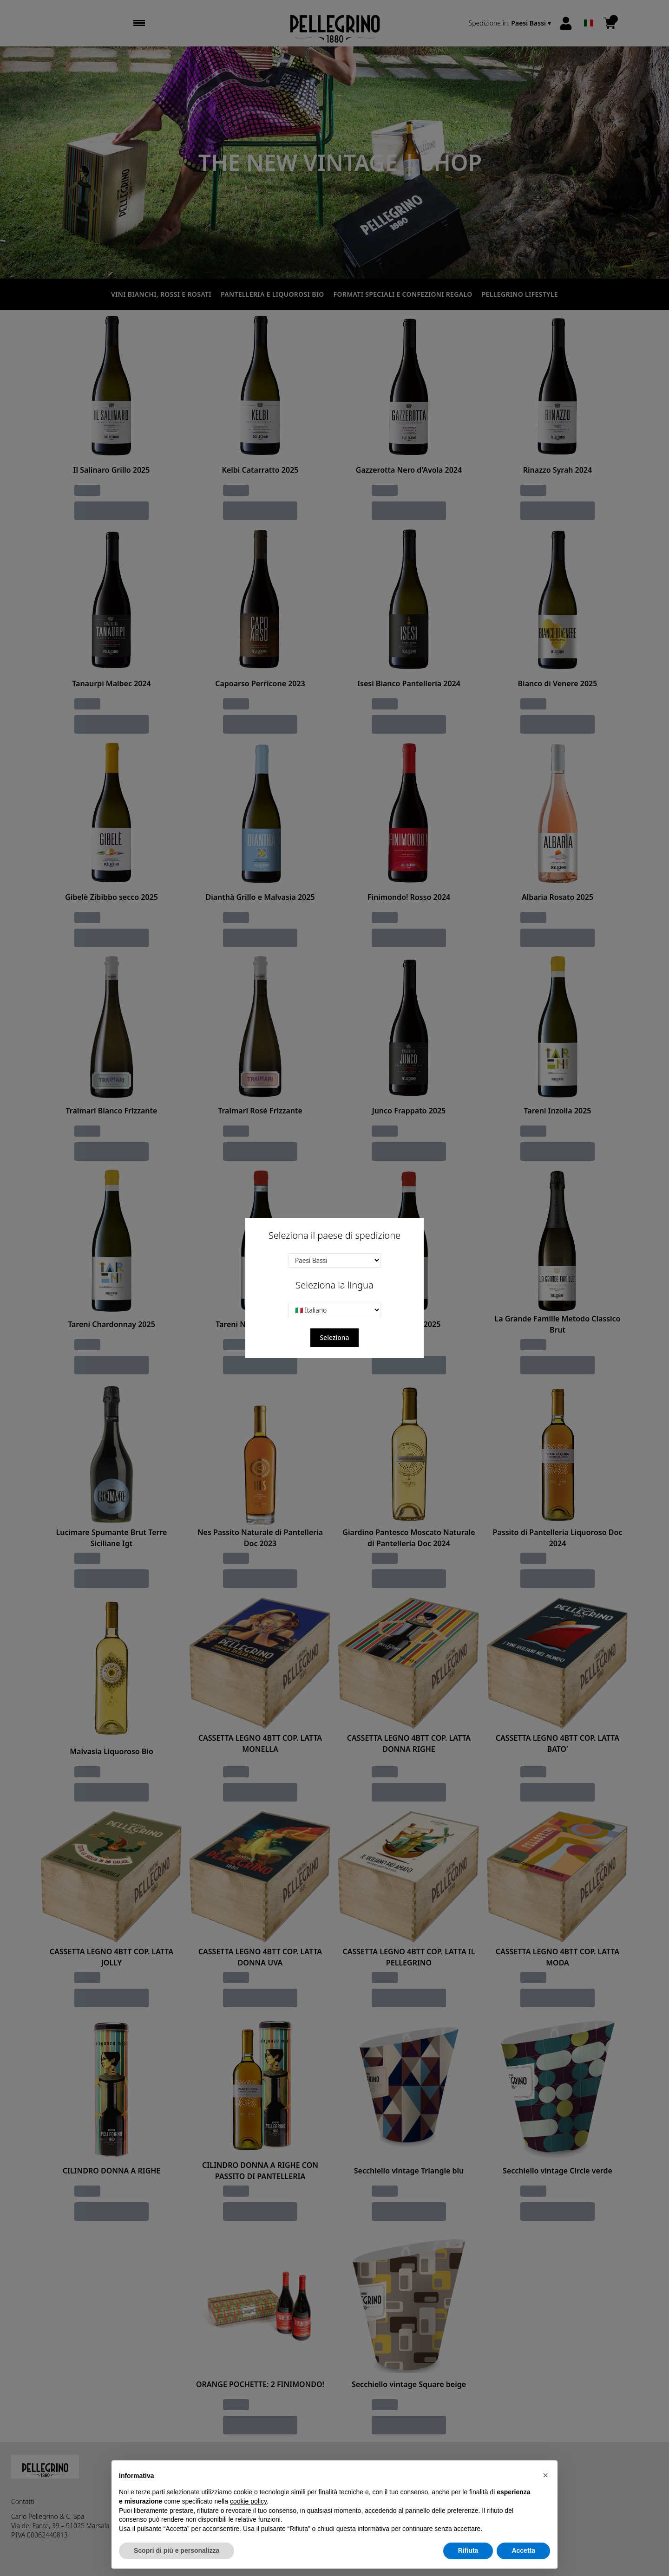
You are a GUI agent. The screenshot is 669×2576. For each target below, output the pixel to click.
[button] (545, 2475)
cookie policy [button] (248, 2501)
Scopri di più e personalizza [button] (176, 2550)
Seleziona (334, 1337)
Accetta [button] (523, 2550)
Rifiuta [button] (468, 2550)
